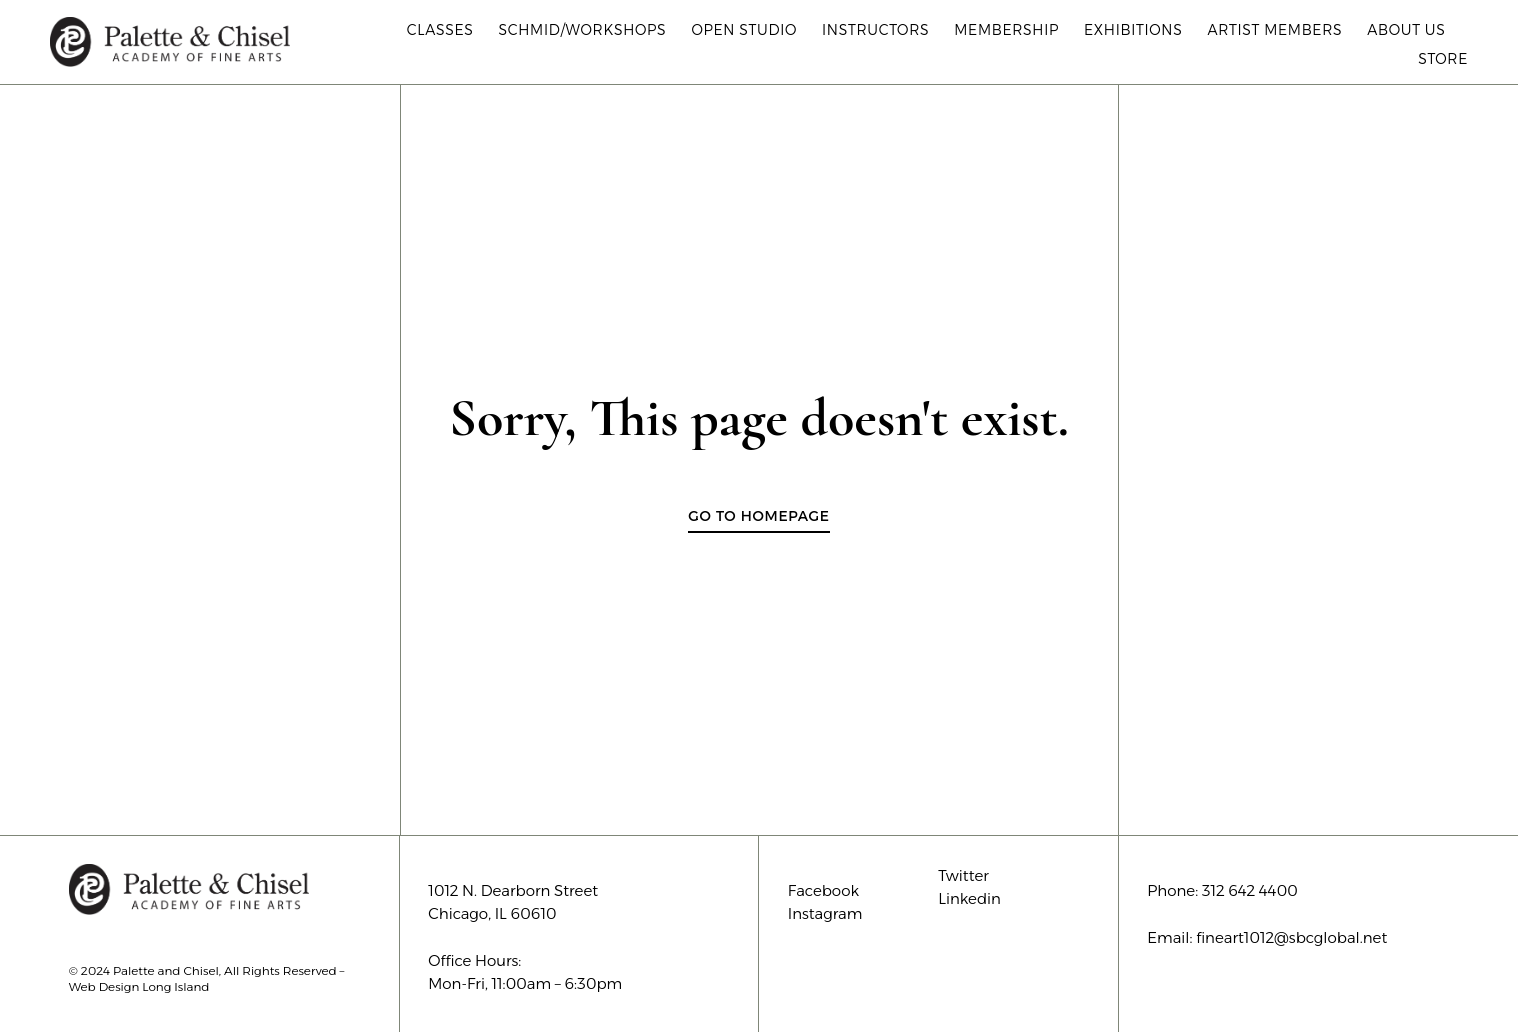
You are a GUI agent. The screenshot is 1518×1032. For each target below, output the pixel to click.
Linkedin (969, 898)
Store (1443, 59)
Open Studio (744, 30)
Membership (1006, 30)
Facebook (823, 890)
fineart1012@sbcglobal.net (1291, 937)
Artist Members (1274, 30)
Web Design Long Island (139, 986)
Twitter (963, 875)
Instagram (825, 913)
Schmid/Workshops (582, 30)
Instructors (875, 30)
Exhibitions (1133, 30)
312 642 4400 (1250, 890)
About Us (1411, 30)
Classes (440, 30)
